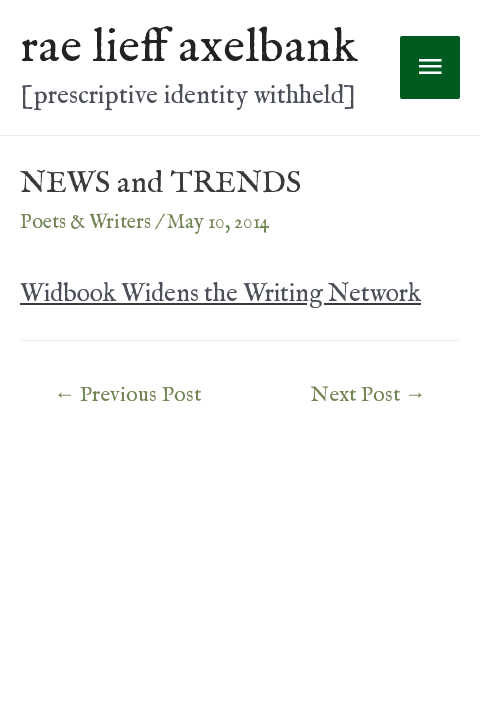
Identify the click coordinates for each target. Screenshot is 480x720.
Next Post (368, 395)
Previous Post (127, 395)
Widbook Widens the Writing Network (220, 294)
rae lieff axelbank (189, 48)
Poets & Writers (85, 222)
